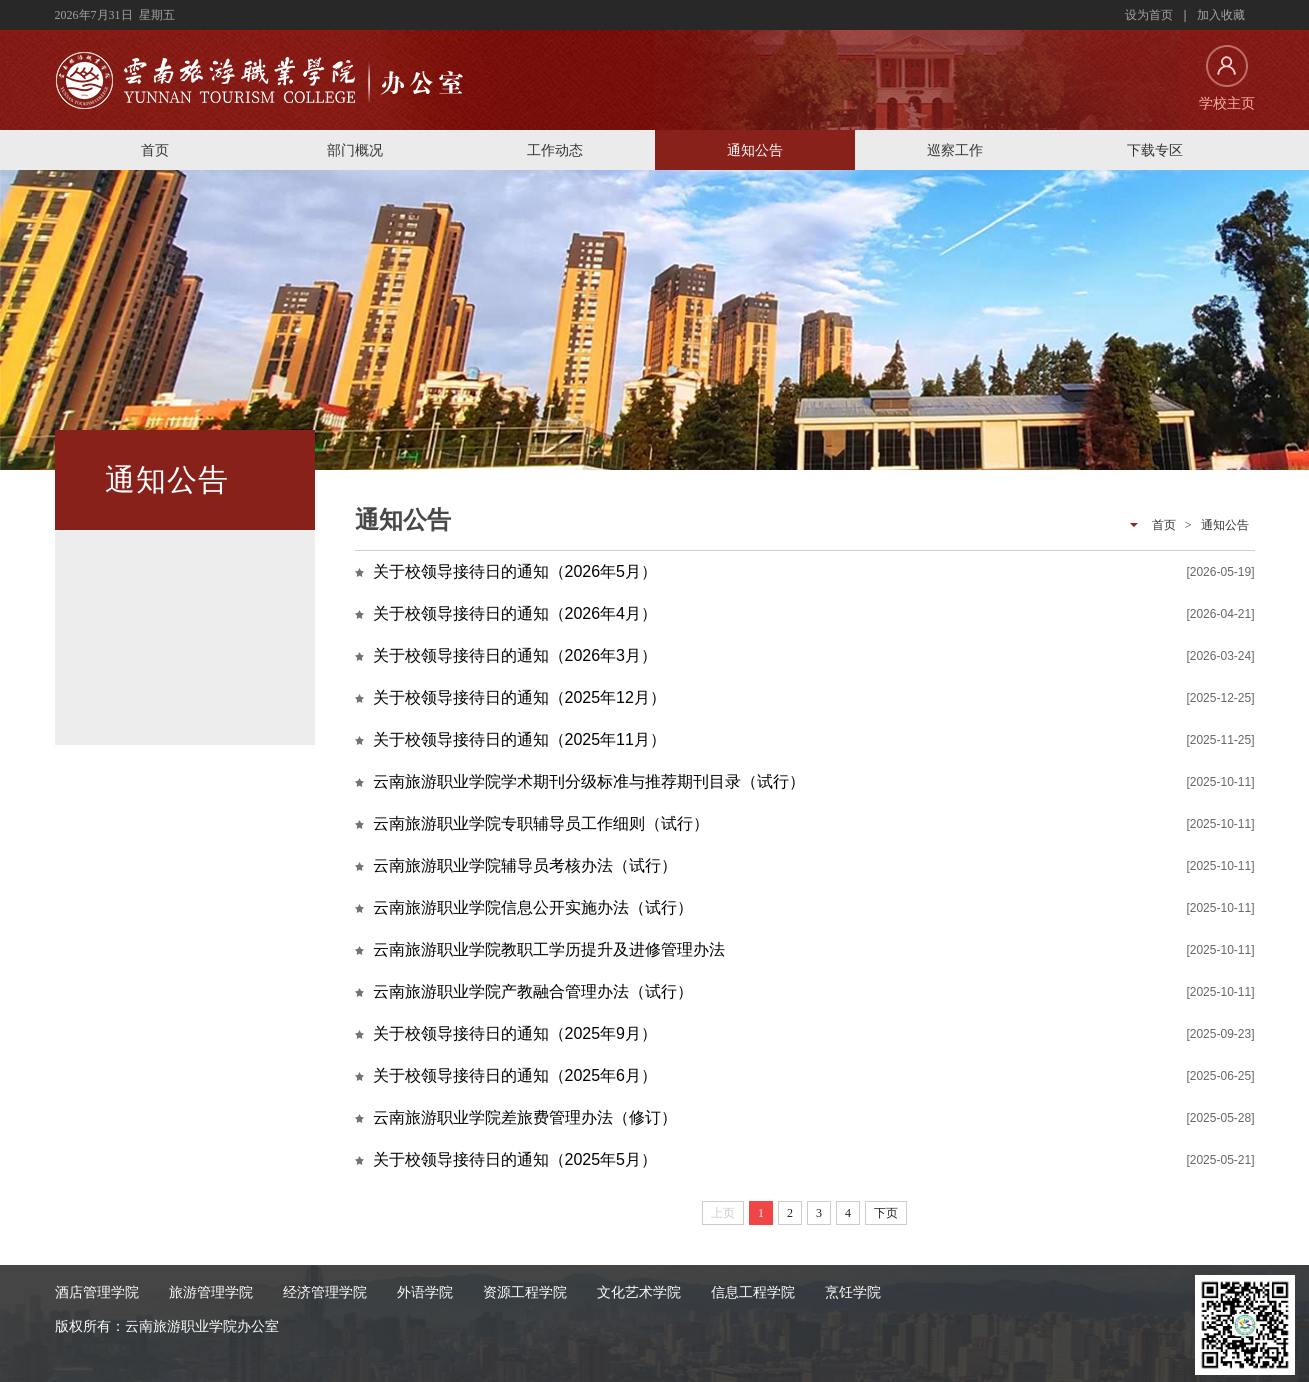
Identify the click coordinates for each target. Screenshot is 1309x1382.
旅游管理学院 (211, 1292)
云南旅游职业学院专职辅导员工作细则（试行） (541, 823)
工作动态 (555, 150)
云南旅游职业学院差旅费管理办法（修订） (525, 1117)
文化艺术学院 (639, 1292)
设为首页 (1149, 15)
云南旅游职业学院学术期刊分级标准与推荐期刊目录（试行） (589, 781)
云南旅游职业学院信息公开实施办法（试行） (533, 907)
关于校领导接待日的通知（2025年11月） (519, 739)
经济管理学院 (325, 1292)
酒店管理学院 (97, 1292)
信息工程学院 (753, 1292)
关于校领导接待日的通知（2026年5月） (515, 571)
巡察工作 (955, 150)
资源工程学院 (525, 1292)
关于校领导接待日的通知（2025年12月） (519, 697)
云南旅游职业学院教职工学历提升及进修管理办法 (549, 949)
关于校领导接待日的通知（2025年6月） (515, 1075)
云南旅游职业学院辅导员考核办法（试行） (525, 865)
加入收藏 (1221, 15)
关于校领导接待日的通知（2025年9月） (515, 1033)
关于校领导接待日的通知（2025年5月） (515, 1159)
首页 (155, 150)
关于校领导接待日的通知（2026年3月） (515, 655)
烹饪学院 (853, 1292)
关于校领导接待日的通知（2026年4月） (515, 613)
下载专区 (1155, 150)
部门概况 (355, 150)
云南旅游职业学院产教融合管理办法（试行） (533, 991)
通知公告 (755, 150)
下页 (886, 1213)
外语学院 (425, 1292)
